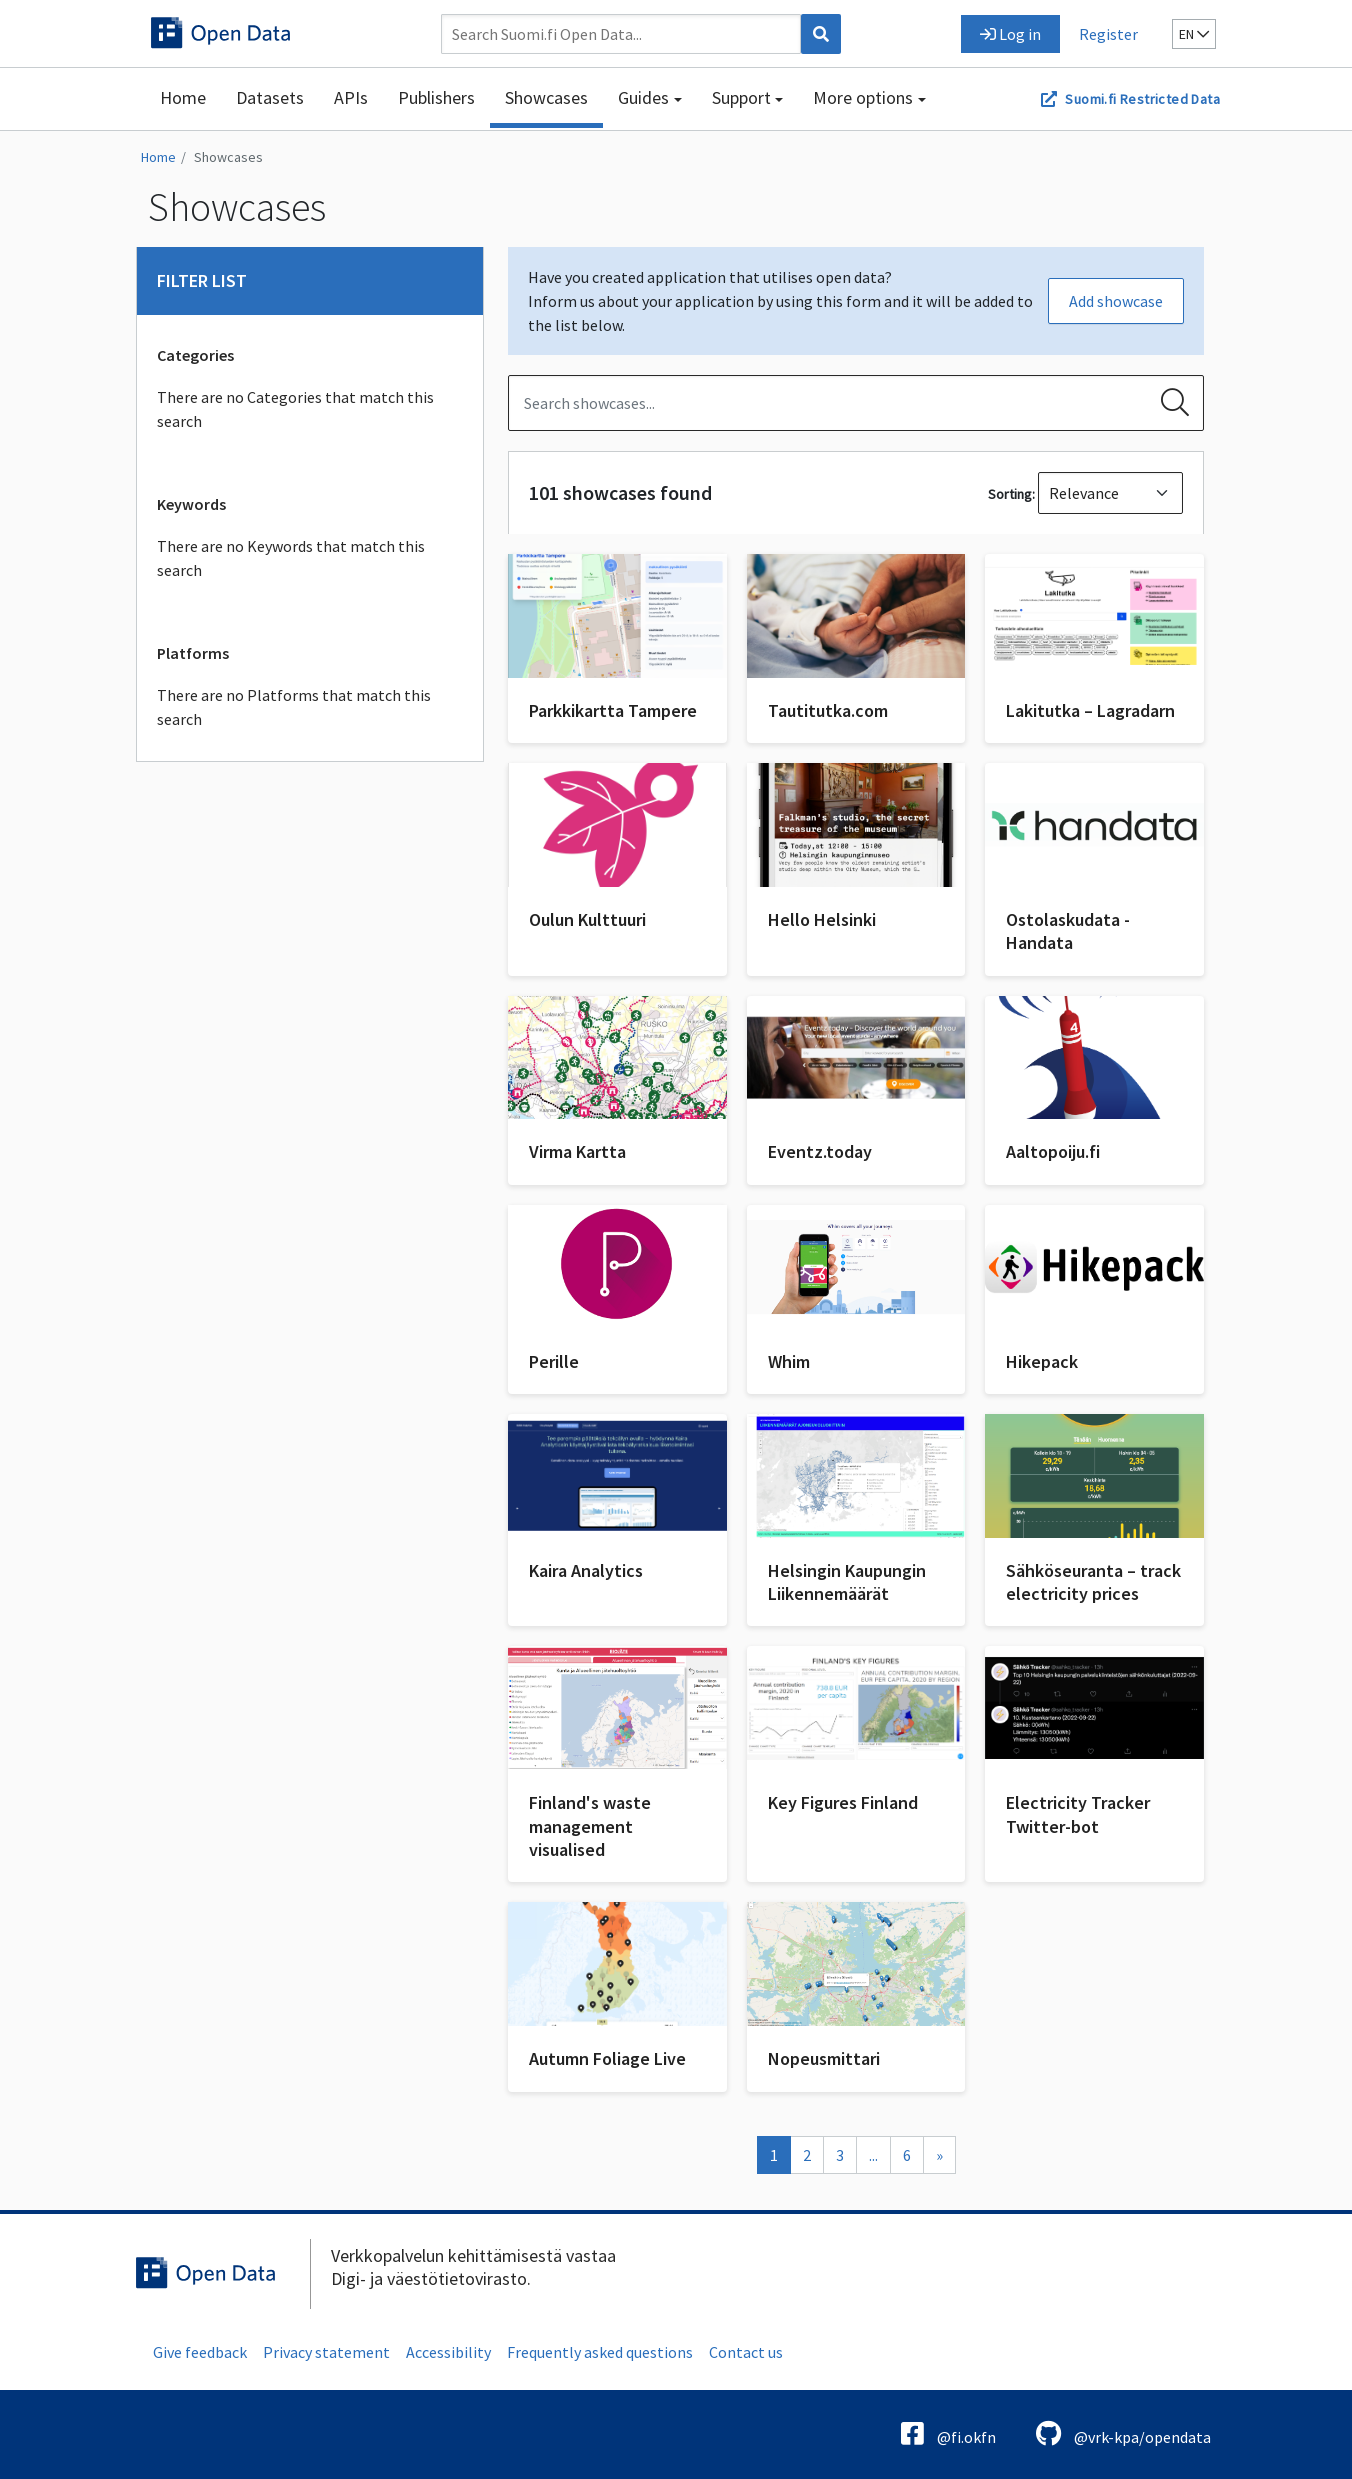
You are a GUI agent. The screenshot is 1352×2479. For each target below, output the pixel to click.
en (1194, 34)
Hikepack (1042, 1361)
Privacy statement (326, 2352)
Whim (789, 1361)
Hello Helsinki (822, 919)
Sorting (1010, 494)
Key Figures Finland (843, 1802)
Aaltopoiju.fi (1053, 1151)
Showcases (546, 97)
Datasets (270, 97)
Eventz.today (820, 1151)
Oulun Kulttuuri (587, 919)
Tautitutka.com (828, 710)
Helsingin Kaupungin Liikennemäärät (847, 1582)
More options (863, 97)
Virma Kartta (577, 1151)
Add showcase (1116, 301)
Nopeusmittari (824, 2058)
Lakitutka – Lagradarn (1090, 710)
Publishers (436, 97)
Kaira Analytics (586, 1570)
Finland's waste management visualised (590, 1826)
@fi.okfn (948, 2433)
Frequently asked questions (600, 2352)
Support (741, 97)
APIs (351, 97)
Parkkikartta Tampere (613, 710)
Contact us (746, 2352)
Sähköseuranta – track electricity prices (1093, 1582)
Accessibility (448, 2352)
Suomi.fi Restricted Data (1142, 99)
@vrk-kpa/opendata (1123, 2433)
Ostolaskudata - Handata (1068, 931)
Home (183, 97)
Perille (554, 1361)
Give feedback (200, 2352)
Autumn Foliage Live (607, 2058)
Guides (643, 97)
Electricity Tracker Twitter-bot (1078, 1814)
